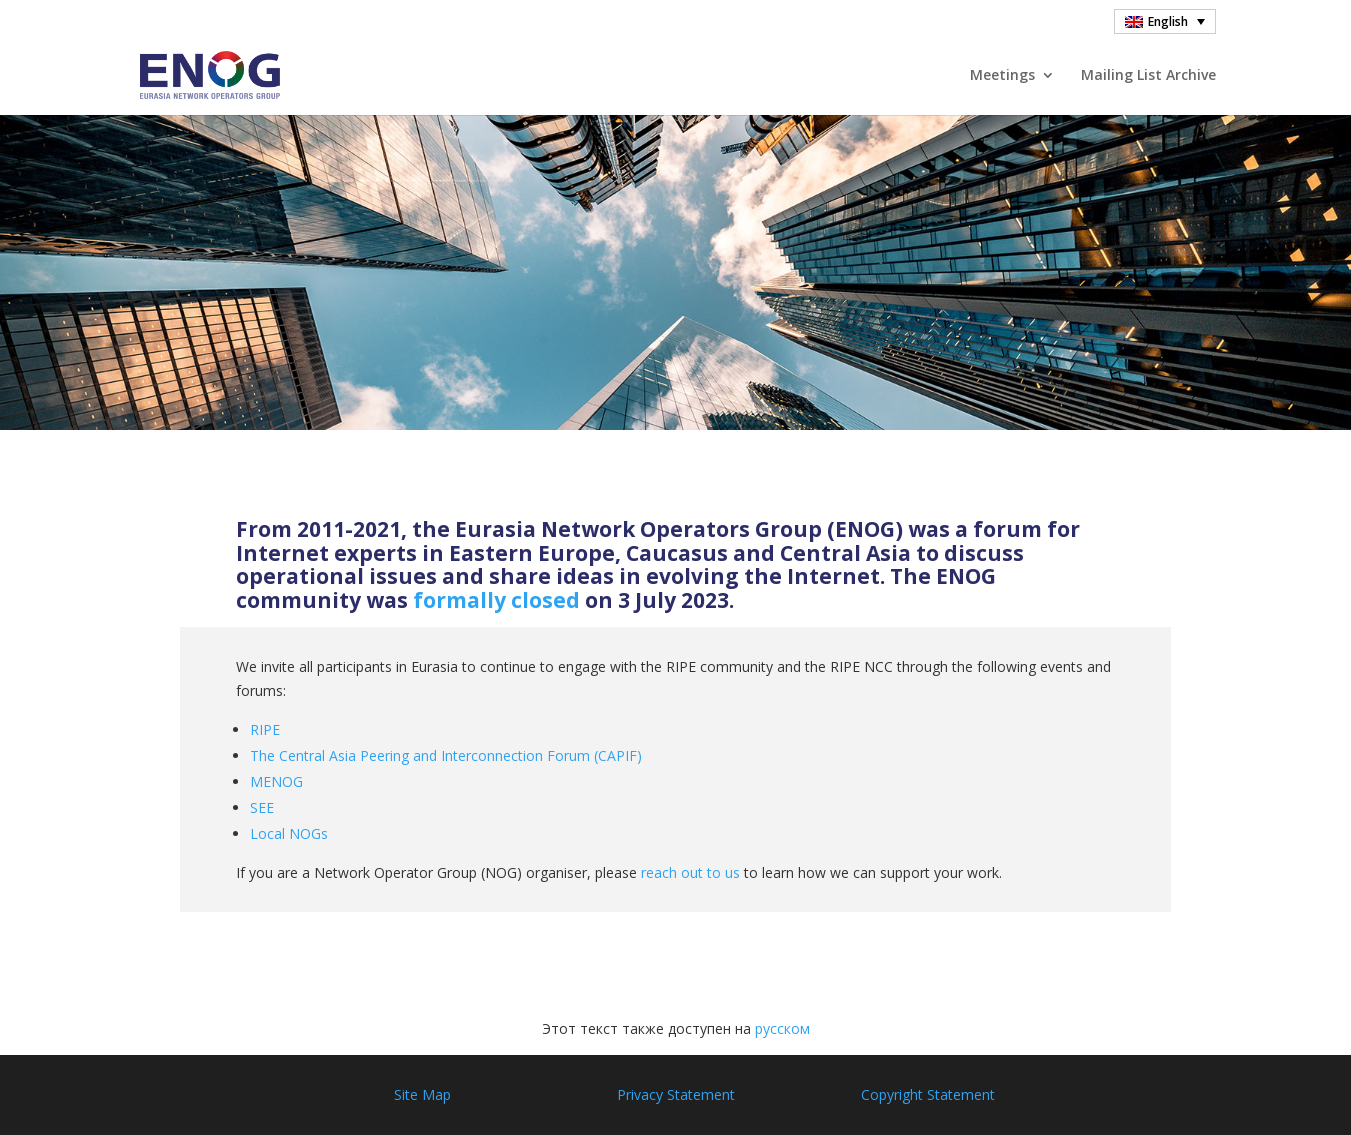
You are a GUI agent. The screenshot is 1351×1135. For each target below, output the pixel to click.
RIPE (265, 729)
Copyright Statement (928, 1094)
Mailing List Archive (1148, 76)
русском (782, 1028)
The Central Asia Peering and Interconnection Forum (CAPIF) (446, 755)
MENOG (276, 781)
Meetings (1002, 76)
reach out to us (690, 872)
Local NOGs (289, 833)
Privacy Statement (676, 1094)
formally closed (496, 600)
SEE (262, 807)
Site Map (422, 1094)
